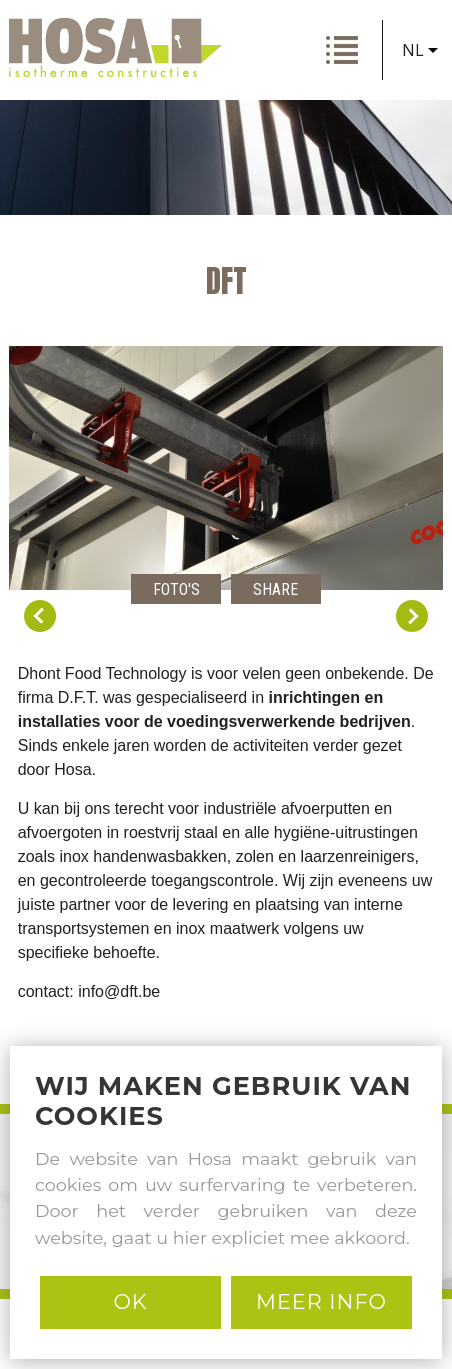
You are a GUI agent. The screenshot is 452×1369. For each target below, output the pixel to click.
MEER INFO (321, 1301)
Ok (130, 1301)
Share (275, 589)
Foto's (176, 589)
